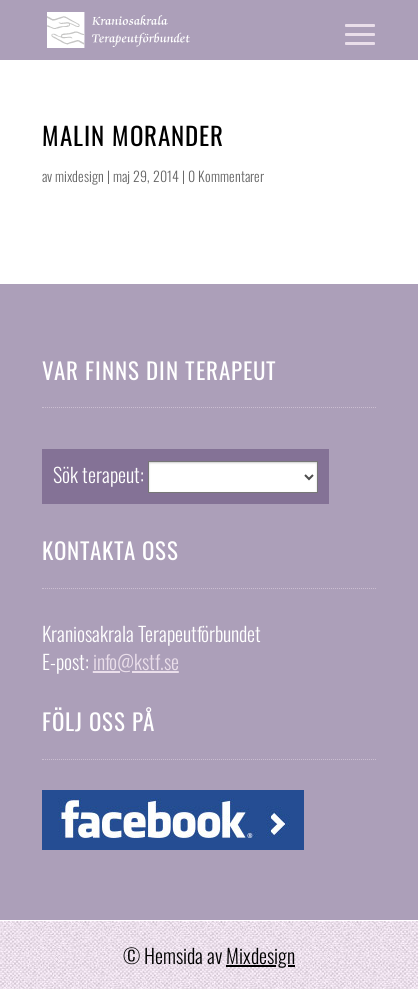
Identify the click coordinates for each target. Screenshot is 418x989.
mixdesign (79, 175)
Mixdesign (260, 955)
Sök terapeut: (98, 474)
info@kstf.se (136, 661)
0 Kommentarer (226, 175)
